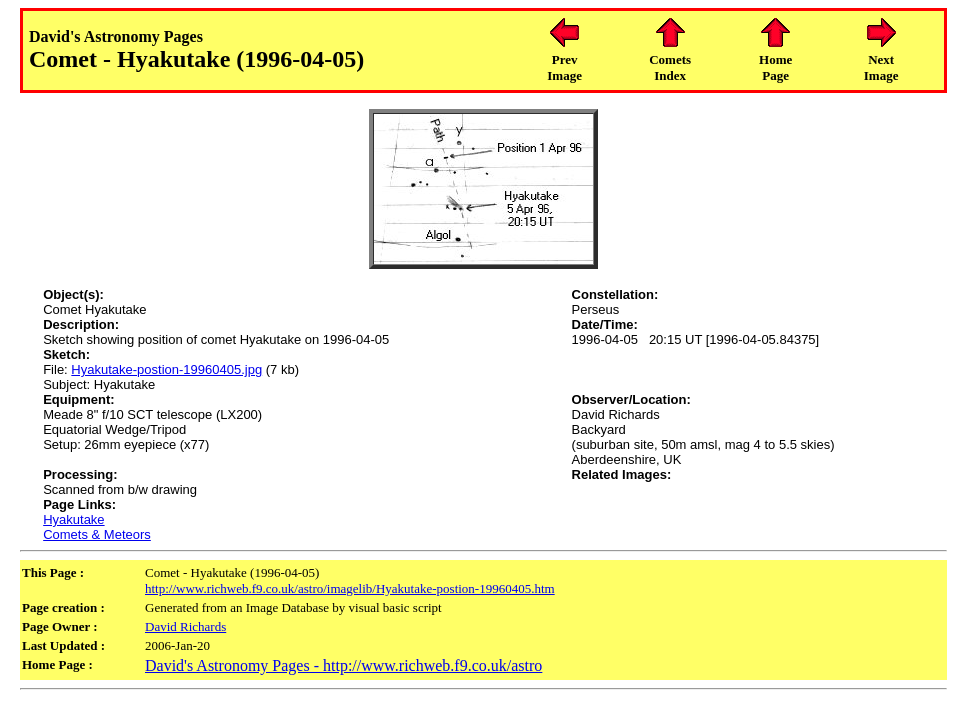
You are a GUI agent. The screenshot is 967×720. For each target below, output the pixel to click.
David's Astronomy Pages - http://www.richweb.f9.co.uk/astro (343, 665)
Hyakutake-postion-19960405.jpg (166, 369)
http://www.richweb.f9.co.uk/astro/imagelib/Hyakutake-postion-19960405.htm (350, 588)
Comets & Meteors (97, 534)
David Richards (185, 626)
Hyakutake (73, 519)
